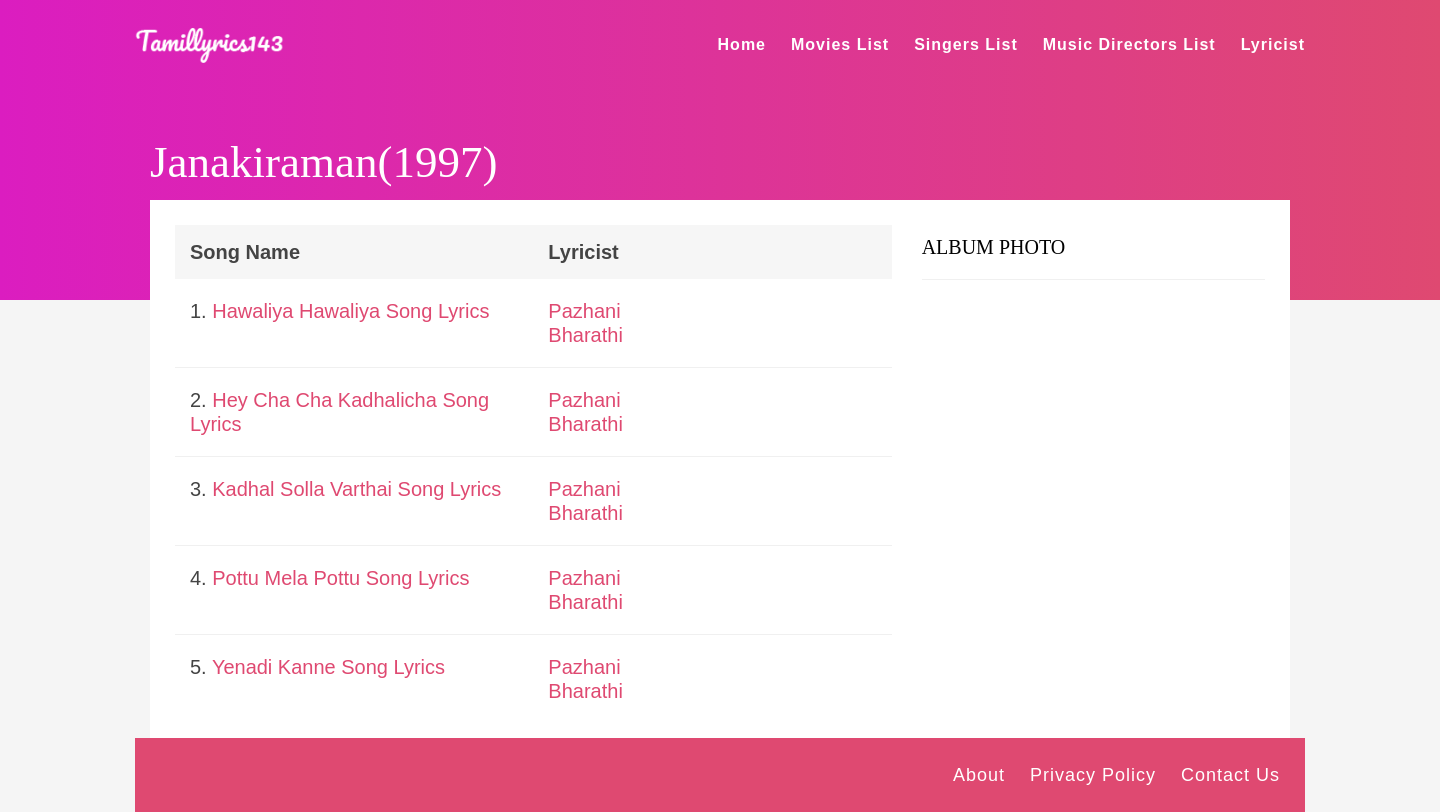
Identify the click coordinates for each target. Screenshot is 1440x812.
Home (742, 44)
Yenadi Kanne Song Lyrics (328, 667)
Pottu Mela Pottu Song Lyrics (340, 578)
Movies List (840, 44)
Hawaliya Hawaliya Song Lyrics (350, 311)
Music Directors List (1129, 44)
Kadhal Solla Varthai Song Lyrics (356, 489)
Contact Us (1230, 775)
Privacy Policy (1093, 775)
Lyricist (1273, 44)
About (979, 775)
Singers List (966, 44)
